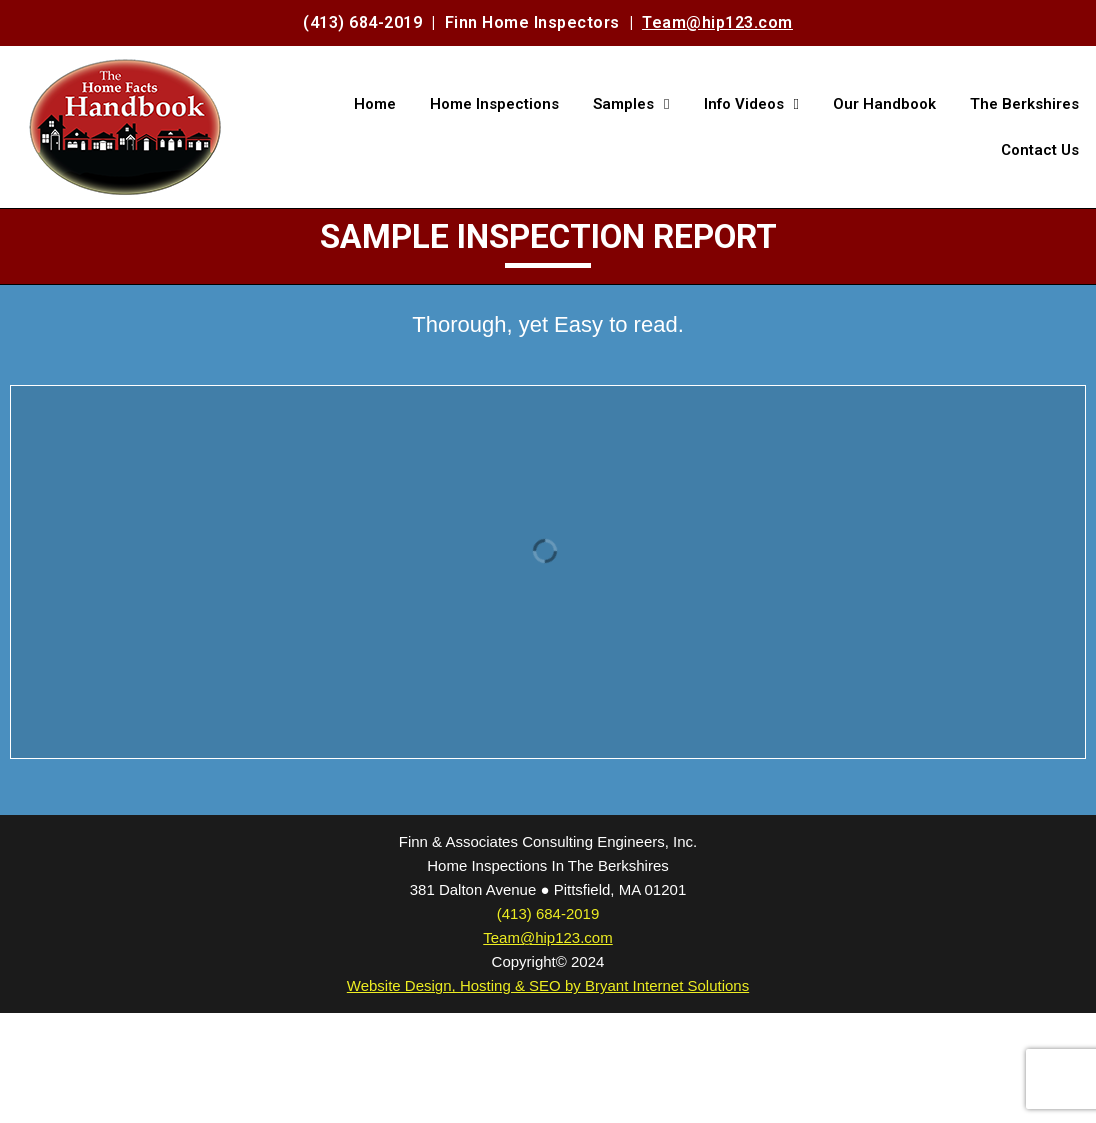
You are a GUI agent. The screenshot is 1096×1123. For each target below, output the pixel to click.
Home (375, 104)
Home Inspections (494, 104)
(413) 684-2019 (362, 22)
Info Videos (751, 104)
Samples (631, 104)
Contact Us (1040, 150)
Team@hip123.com (717, 22)
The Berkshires (1024, 104)
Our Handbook (884, 104)
